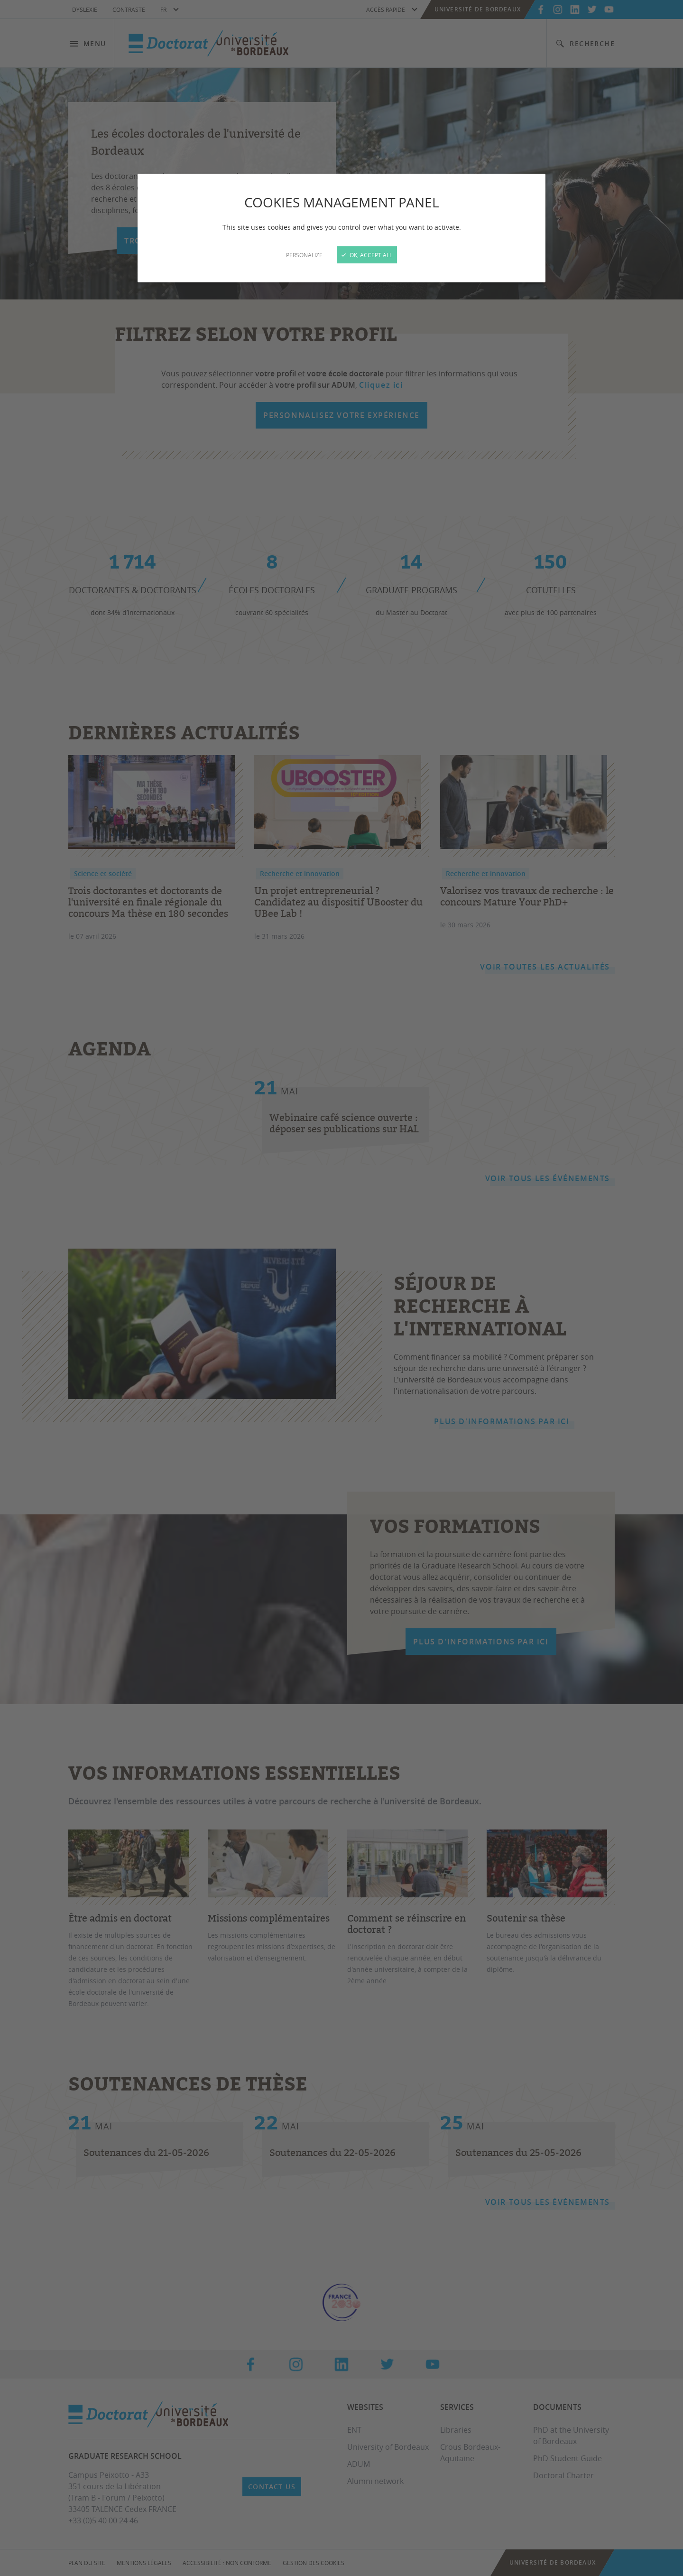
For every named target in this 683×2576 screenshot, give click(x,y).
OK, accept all (367, 255)
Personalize (304, 255)
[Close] (341, 1288)
